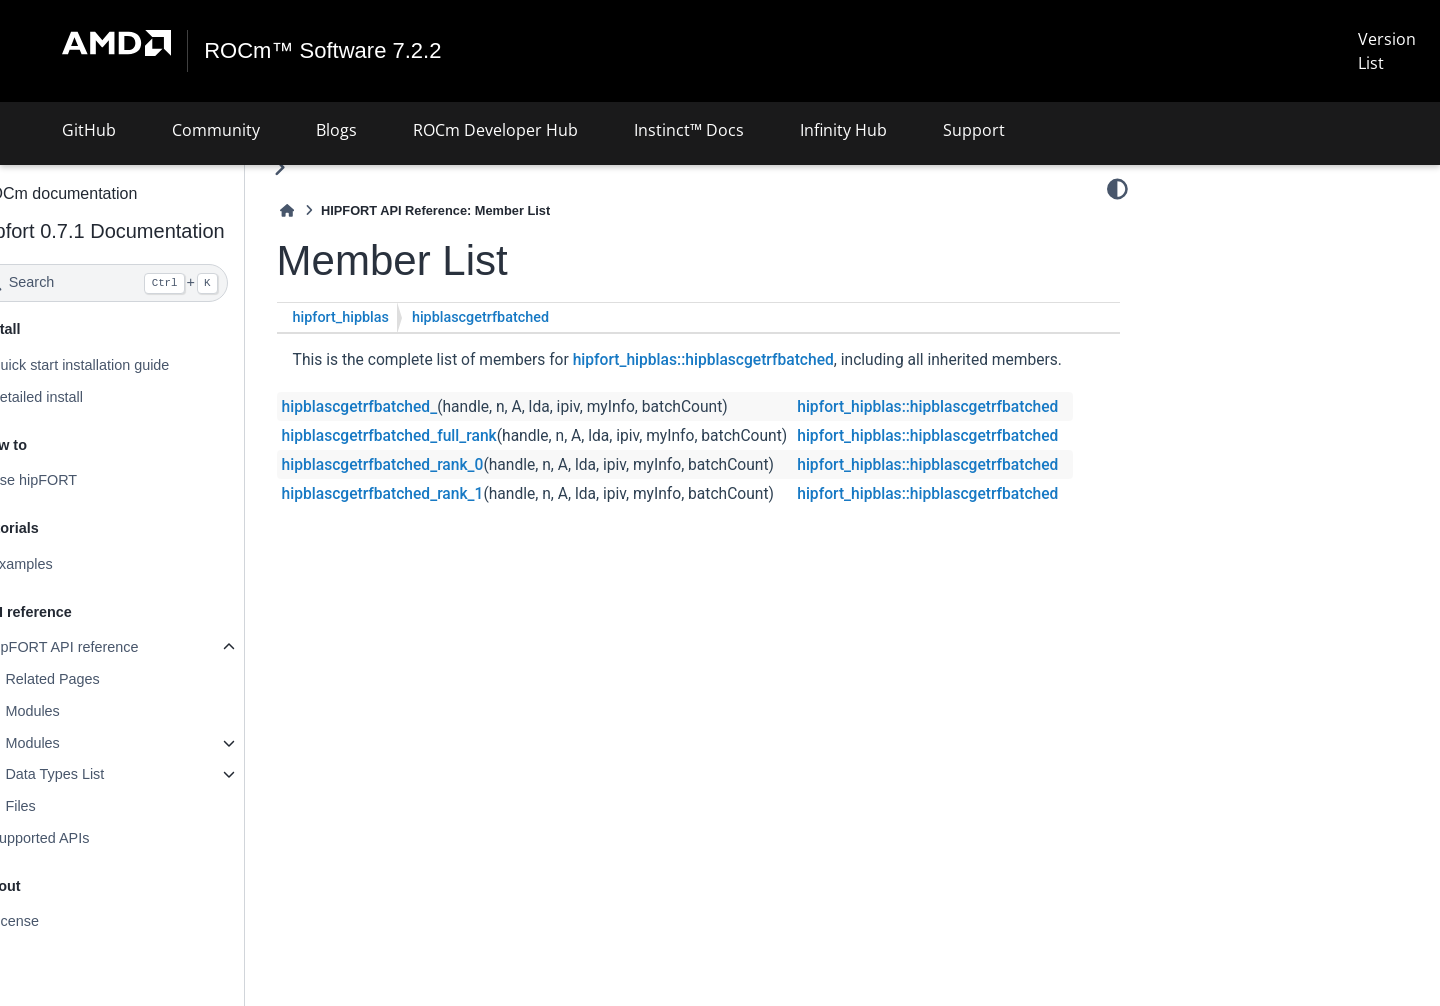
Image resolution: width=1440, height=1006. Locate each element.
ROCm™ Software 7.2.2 (323, 51)
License (67, 921)
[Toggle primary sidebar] (332, 167)
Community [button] (216, 130)
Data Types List (107, 774)
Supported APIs (92, 838)
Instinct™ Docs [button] (689, 130)
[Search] (156, 283)
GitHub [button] (89, 130)
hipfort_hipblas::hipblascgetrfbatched (756, 360)
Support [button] (974, 130)
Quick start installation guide (132, 365)
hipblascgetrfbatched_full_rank (442, 463)
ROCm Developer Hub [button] (495, 130)
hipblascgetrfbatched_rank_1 (436, 521)
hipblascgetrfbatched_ (413, 434)
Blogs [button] (336, 130)
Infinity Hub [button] (843, 130)
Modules (85, 711)
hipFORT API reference (116, 647)
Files (73, 806)
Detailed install (89, 397)
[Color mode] (1117, 189)
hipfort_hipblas (394, 317)
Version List (1387, 51)
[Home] (340, 210)
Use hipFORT (86, 480)
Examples (73, 564)
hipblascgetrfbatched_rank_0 (436, 492)
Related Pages (105, 679)
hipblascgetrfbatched (533, 317)
